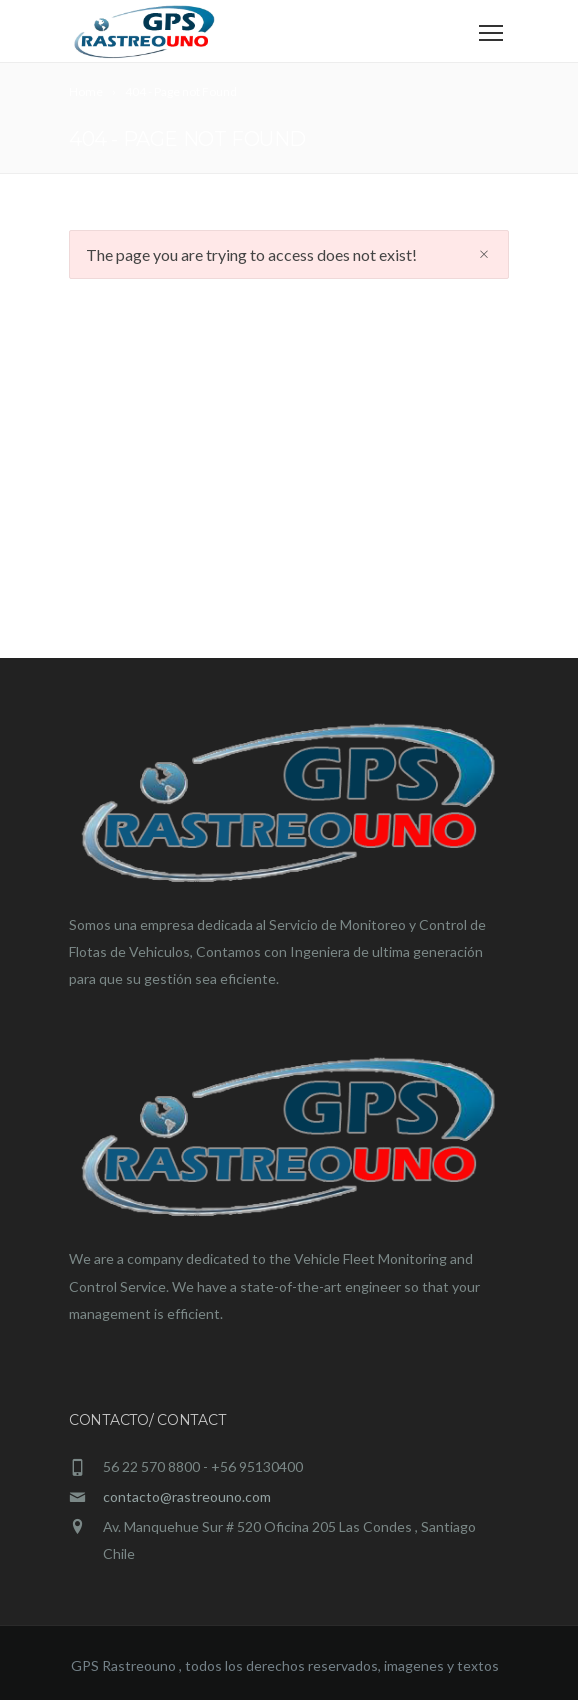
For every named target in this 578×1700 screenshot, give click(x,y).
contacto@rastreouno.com (187, 1496)
